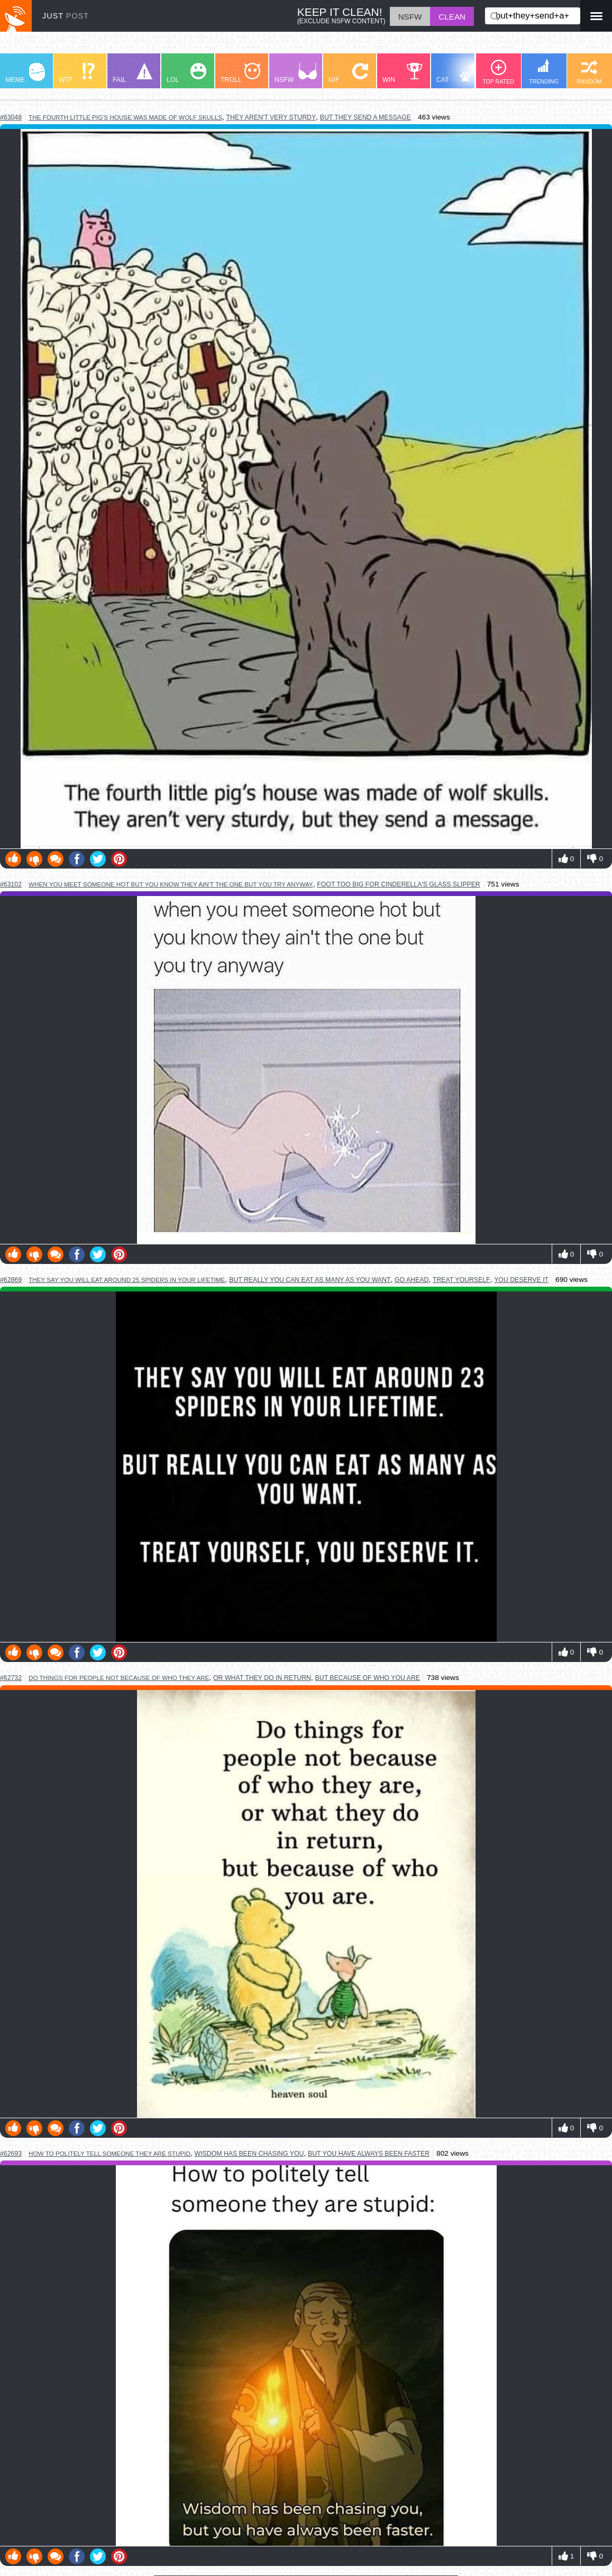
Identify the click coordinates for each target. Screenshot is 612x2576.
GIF (348, 73)
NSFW (296, 73)
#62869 (11, 1280)
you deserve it (521, 1280)
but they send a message (365, 117)
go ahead (411, 1280)
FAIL (132, 73)
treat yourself (461, 1280)
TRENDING (544, 72)
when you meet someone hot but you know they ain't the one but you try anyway (171, 884)
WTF (77, 73)
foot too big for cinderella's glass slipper (398, 884)
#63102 (11, 884)
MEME (25, 73)
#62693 (11, 2153)
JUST (65, 16)
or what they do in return (262, 1678)
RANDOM (589, 72)
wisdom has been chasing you (249, 2153)
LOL (186, 73)
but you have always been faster (369, 2153)
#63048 (11, 117)
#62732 (11, 1678)
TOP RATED (498, 72)
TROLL (240, 73)
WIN (402, 73)
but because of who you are (367, 1678)
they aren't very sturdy (271, 117)
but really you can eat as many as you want (309, 1280)
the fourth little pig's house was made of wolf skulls (125, 117)
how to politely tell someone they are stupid (109, 2153)
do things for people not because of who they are (119, 1677)
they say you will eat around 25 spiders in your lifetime (127, 1279)
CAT (458, 73)
